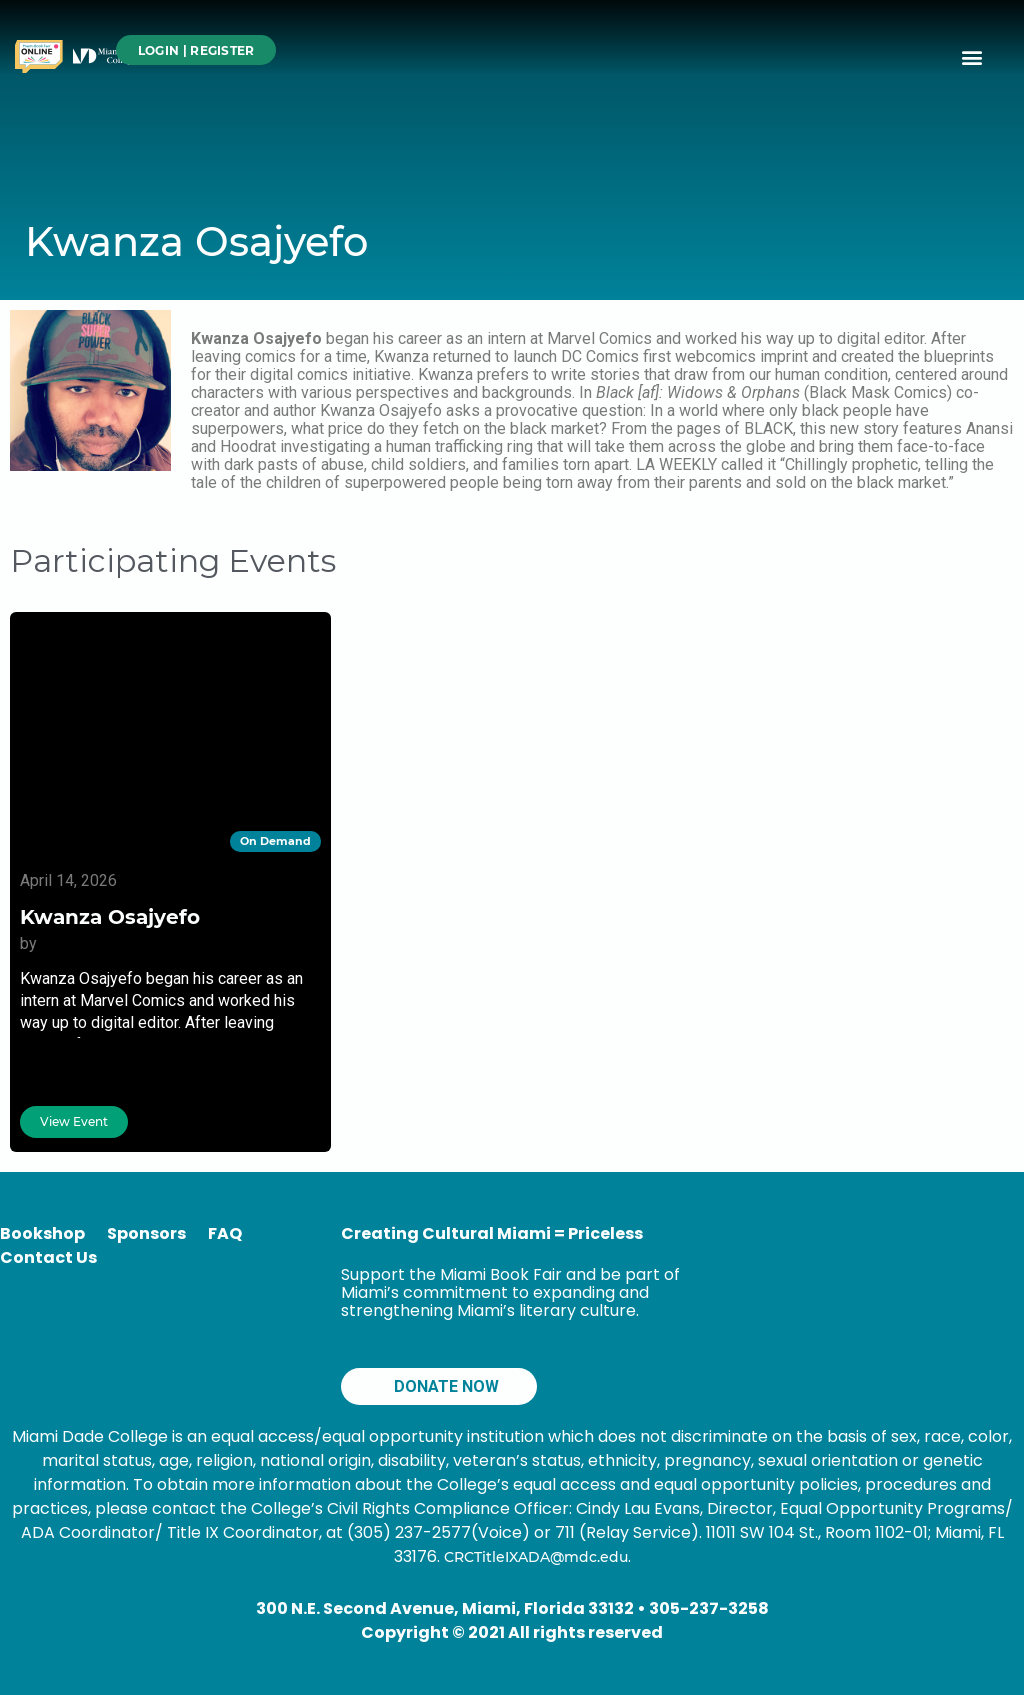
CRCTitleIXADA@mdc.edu (536, 1557)
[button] (972, 56)
